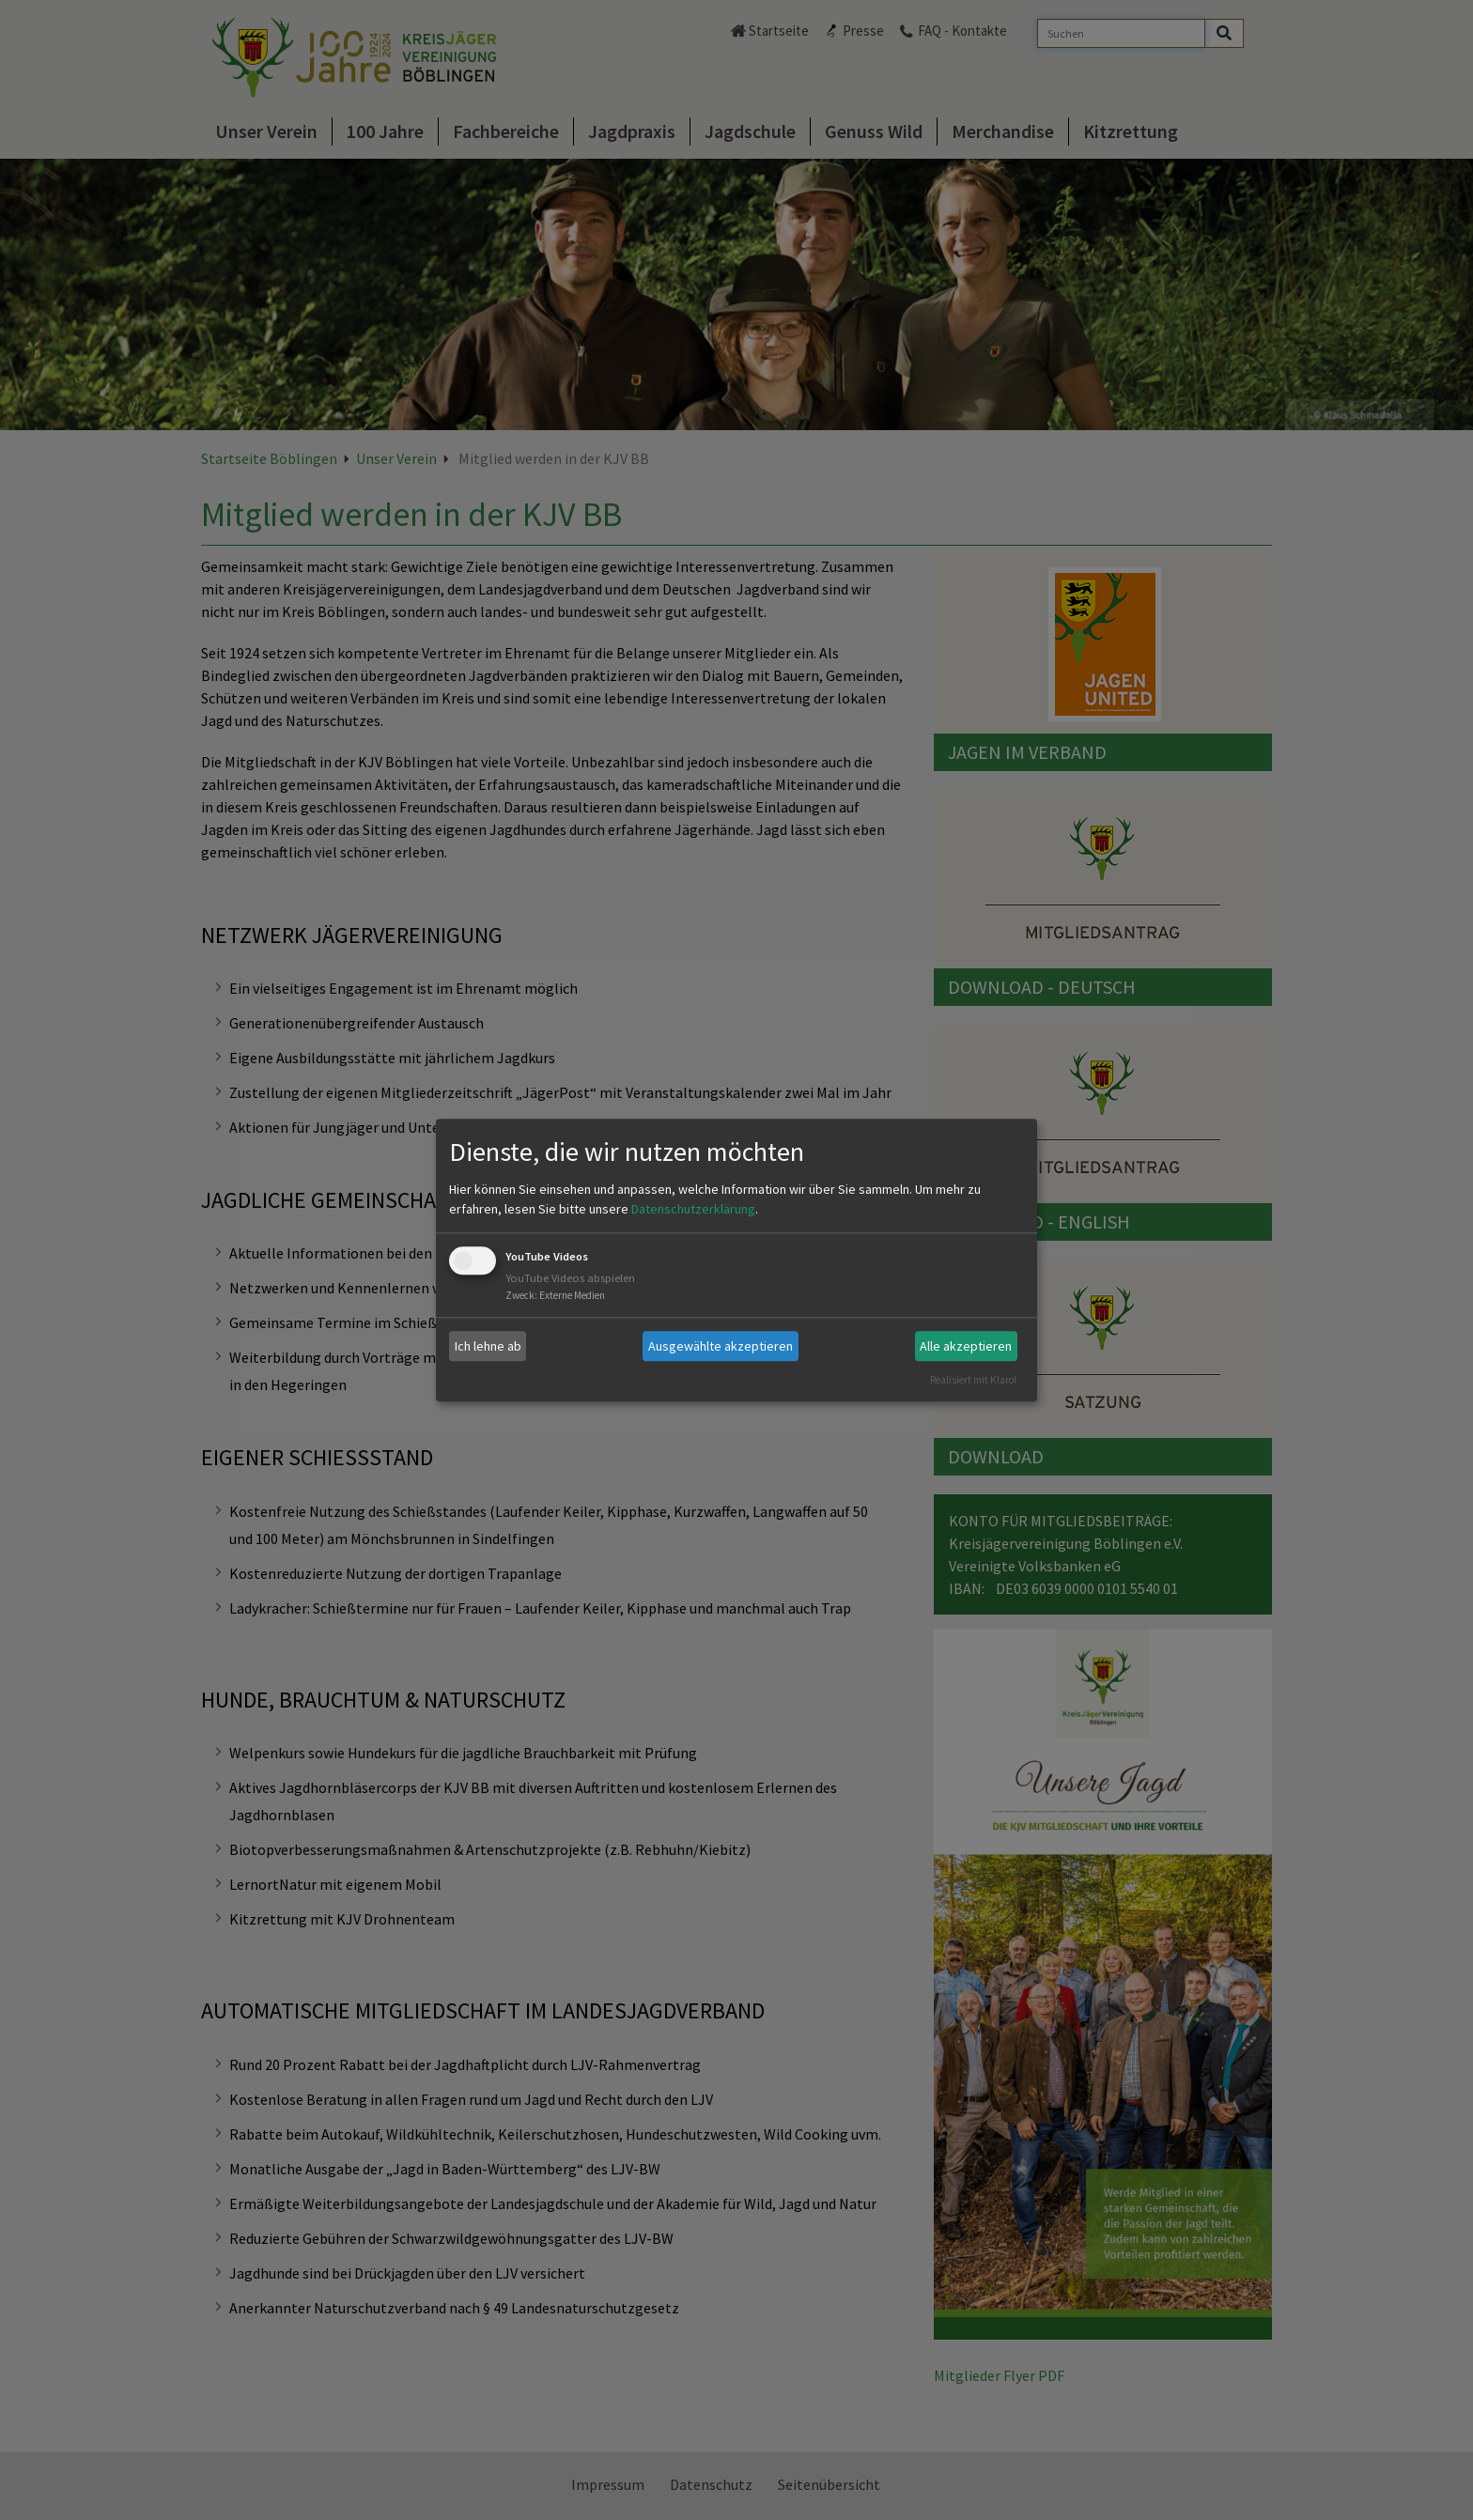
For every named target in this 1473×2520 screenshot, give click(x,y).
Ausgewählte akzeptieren (720, 1345)
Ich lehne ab (488, 1345)
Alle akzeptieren (966, 1345)
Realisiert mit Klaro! (973, 1379)
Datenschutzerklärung (693, 1209)
